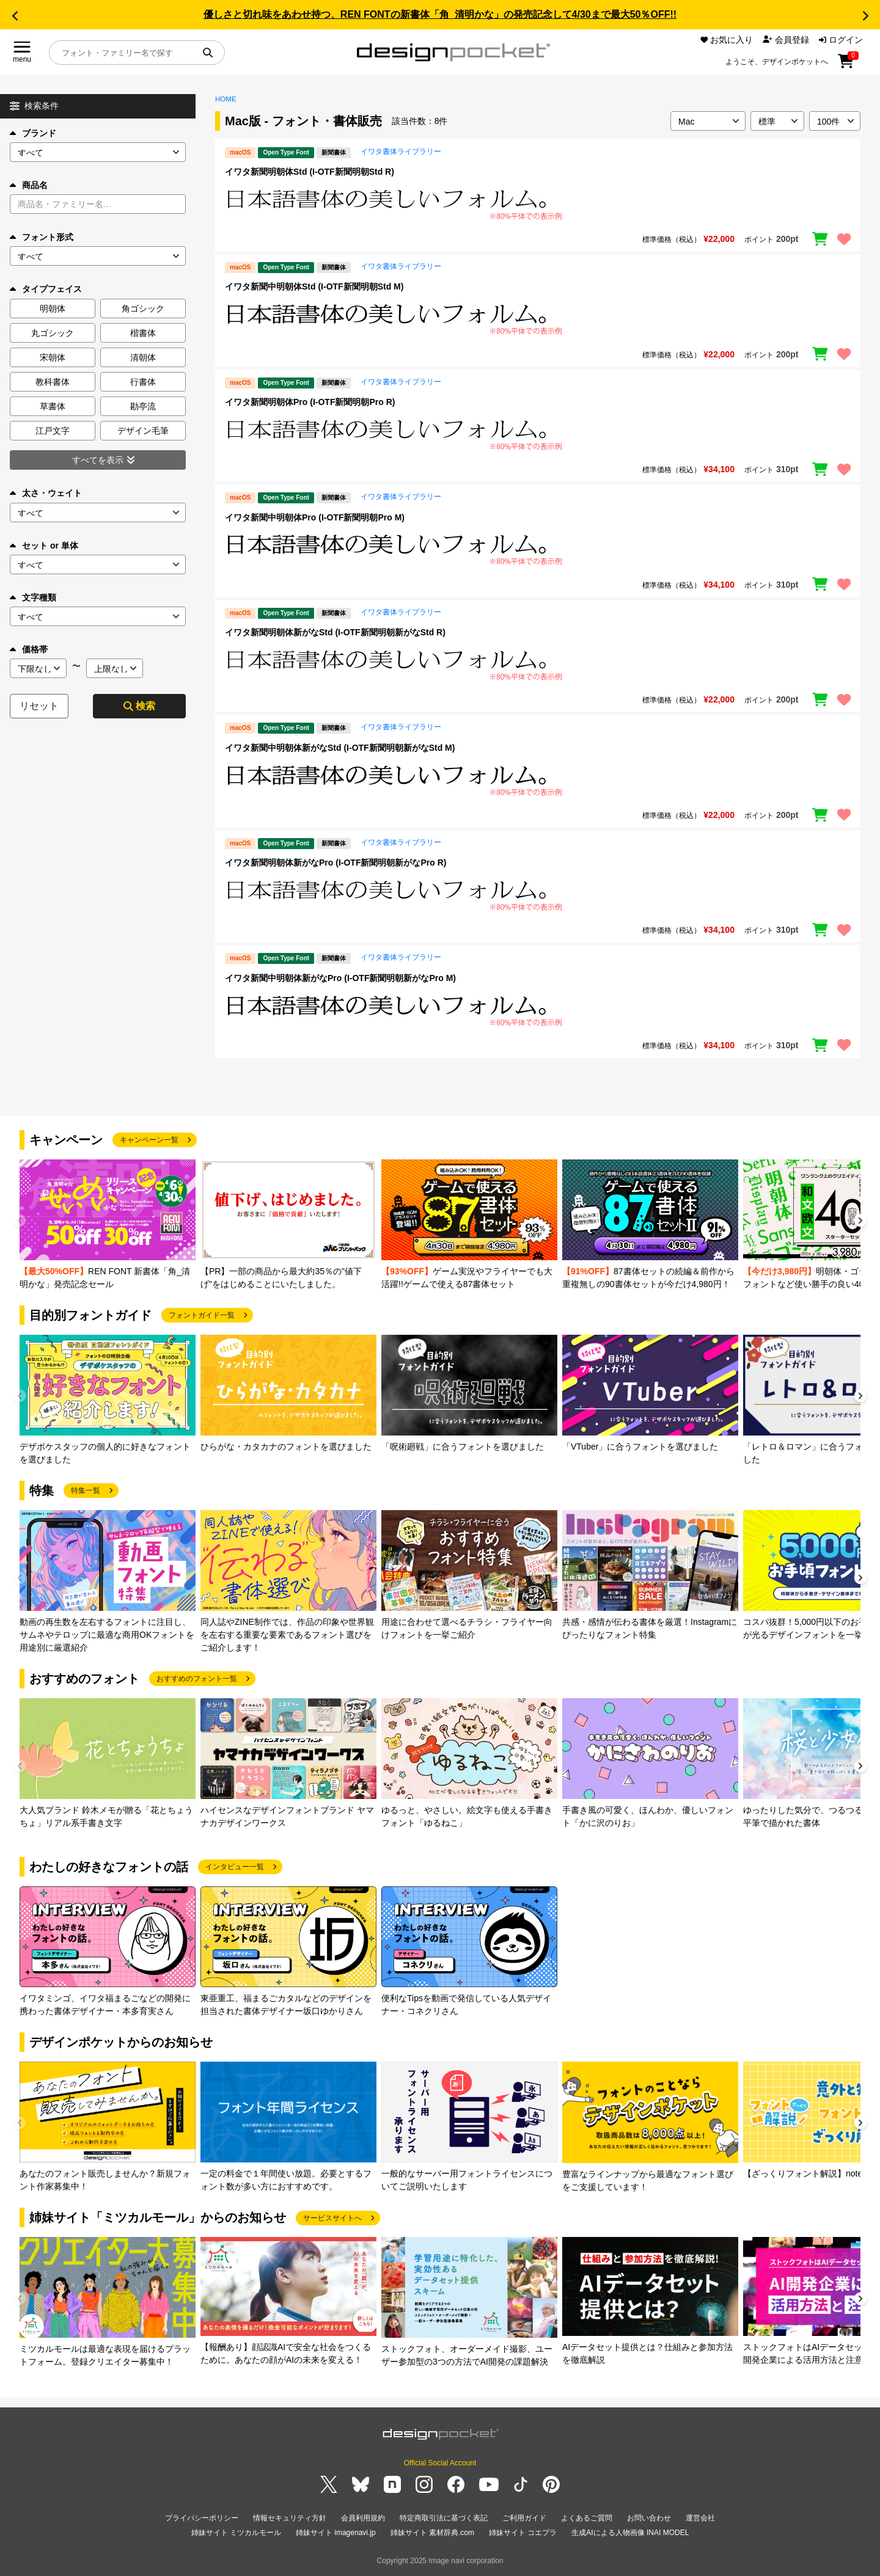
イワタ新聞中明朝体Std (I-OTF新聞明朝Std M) (314, 286)
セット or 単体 (44, 545)
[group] (108, 1225)
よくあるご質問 (586, 2518)
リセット (39, 706)
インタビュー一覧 (234, 1867)
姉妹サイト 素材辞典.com (432, 2532)
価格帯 (29, 649)
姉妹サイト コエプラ (523, 2532)
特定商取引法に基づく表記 (444, 2518)
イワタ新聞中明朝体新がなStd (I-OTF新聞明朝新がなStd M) (340, 748)
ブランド (33, 133)
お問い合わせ (649, 2518)
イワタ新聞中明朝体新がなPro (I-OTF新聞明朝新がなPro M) (340, 978)
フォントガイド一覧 (202, 1315)
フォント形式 (41, 237)
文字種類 (33, 597)
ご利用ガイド (524, 2518)
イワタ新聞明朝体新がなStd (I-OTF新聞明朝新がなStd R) (335, 632)
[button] (14, 16)
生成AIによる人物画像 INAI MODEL (630, 2532)
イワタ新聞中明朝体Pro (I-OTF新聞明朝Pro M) (315, 517)
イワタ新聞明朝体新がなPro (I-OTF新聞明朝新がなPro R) (335, 862)
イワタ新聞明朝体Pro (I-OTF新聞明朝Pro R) (310, 402)
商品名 (29, 185)
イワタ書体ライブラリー (401, 151)
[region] (538, 204)
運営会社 (700, 2518)
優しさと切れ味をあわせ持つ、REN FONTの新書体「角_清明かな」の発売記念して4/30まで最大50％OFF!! (440, 14)
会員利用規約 (363, 2518)
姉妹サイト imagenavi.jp (336, 2532)
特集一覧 (85, 1490)
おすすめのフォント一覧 (196, 1678)
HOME (226, 99)
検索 (139, 706)
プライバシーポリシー (201, 2518)
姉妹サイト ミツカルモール (236, 2532)
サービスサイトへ (332, 2218)
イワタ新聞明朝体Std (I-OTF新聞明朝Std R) (309, 172)
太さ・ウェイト (46, 493)
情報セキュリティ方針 (289, 2518)
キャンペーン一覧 (149, 1140)
